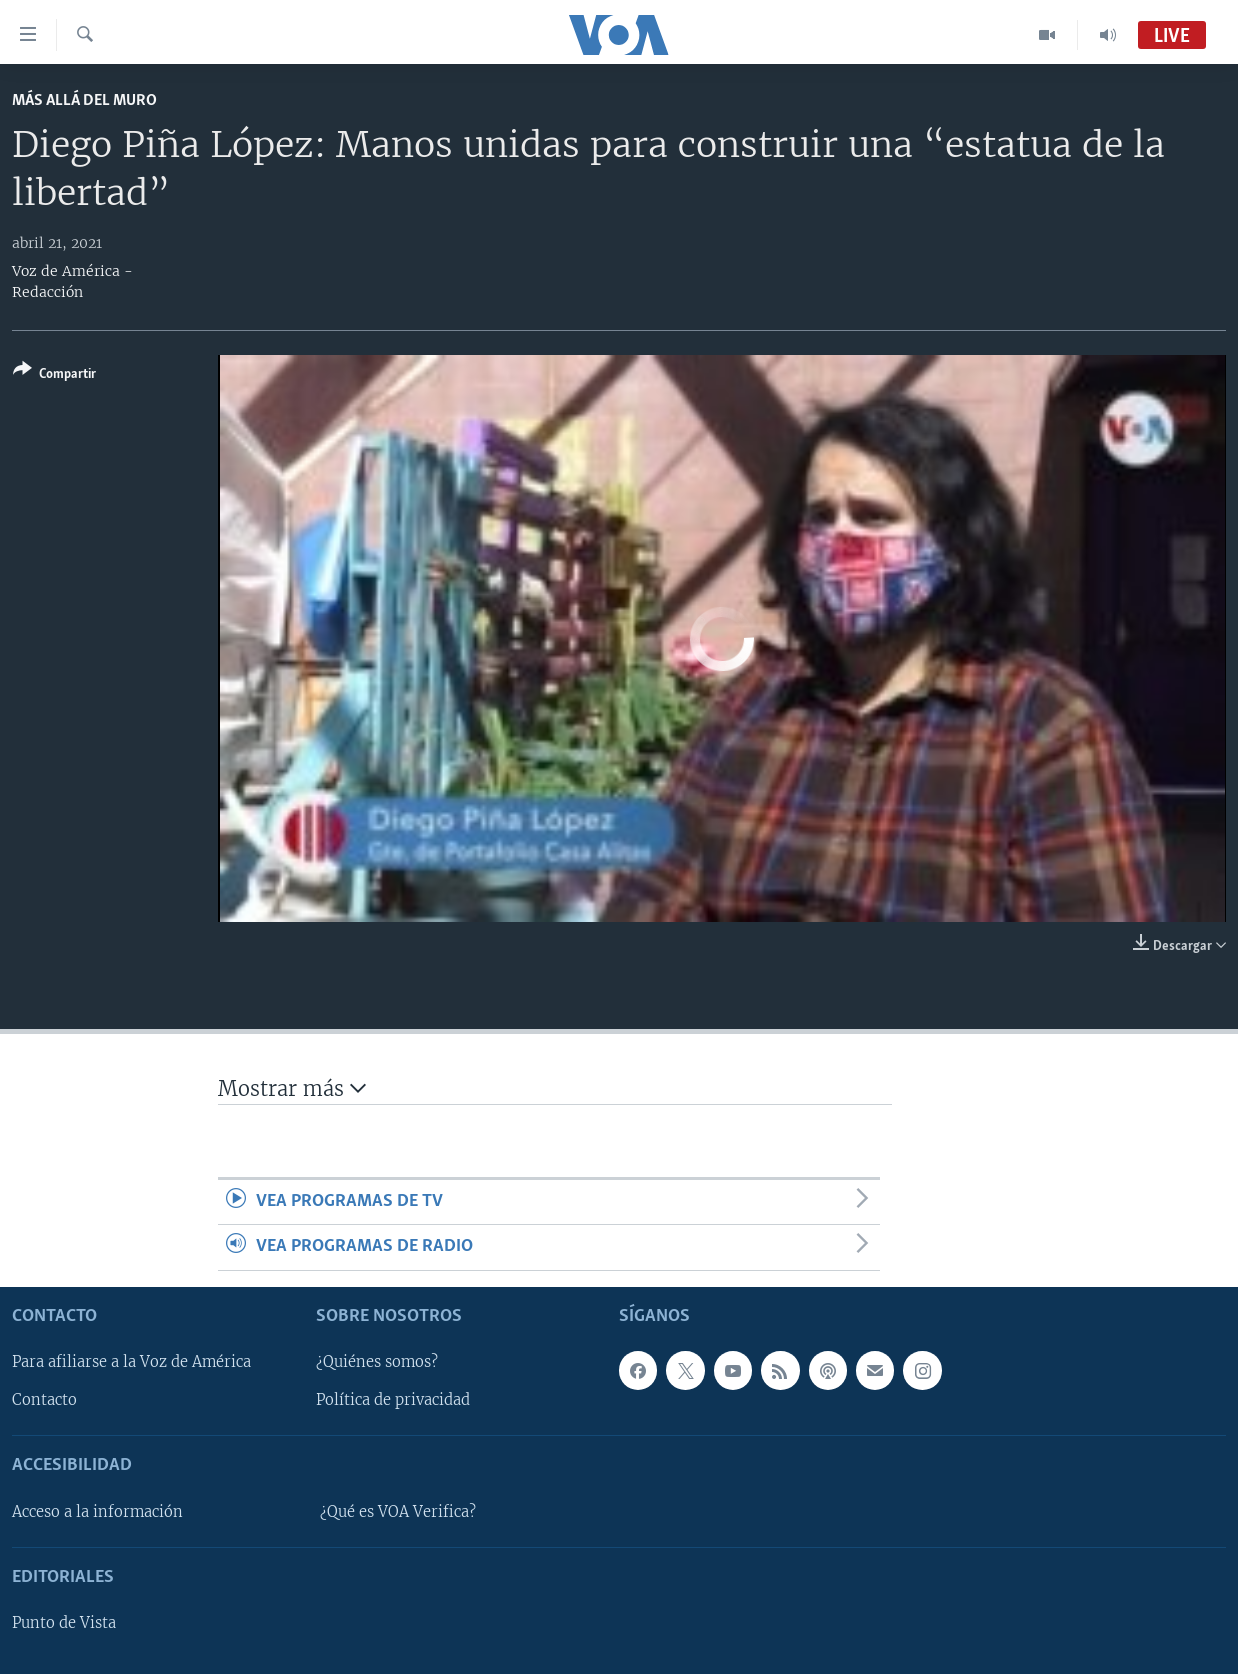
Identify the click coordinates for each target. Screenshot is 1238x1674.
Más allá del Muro (84, 100)
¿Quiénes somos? (377, 1362)
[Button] (54, 375)
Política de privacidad (393, 1400)
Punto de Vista (64, 1623)
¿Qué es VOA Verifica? (398, 1512)
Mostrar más (292, 1088)
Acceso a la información (97, 1512)
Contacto (44, 1400)
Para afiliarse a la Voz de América (131, 1362)
